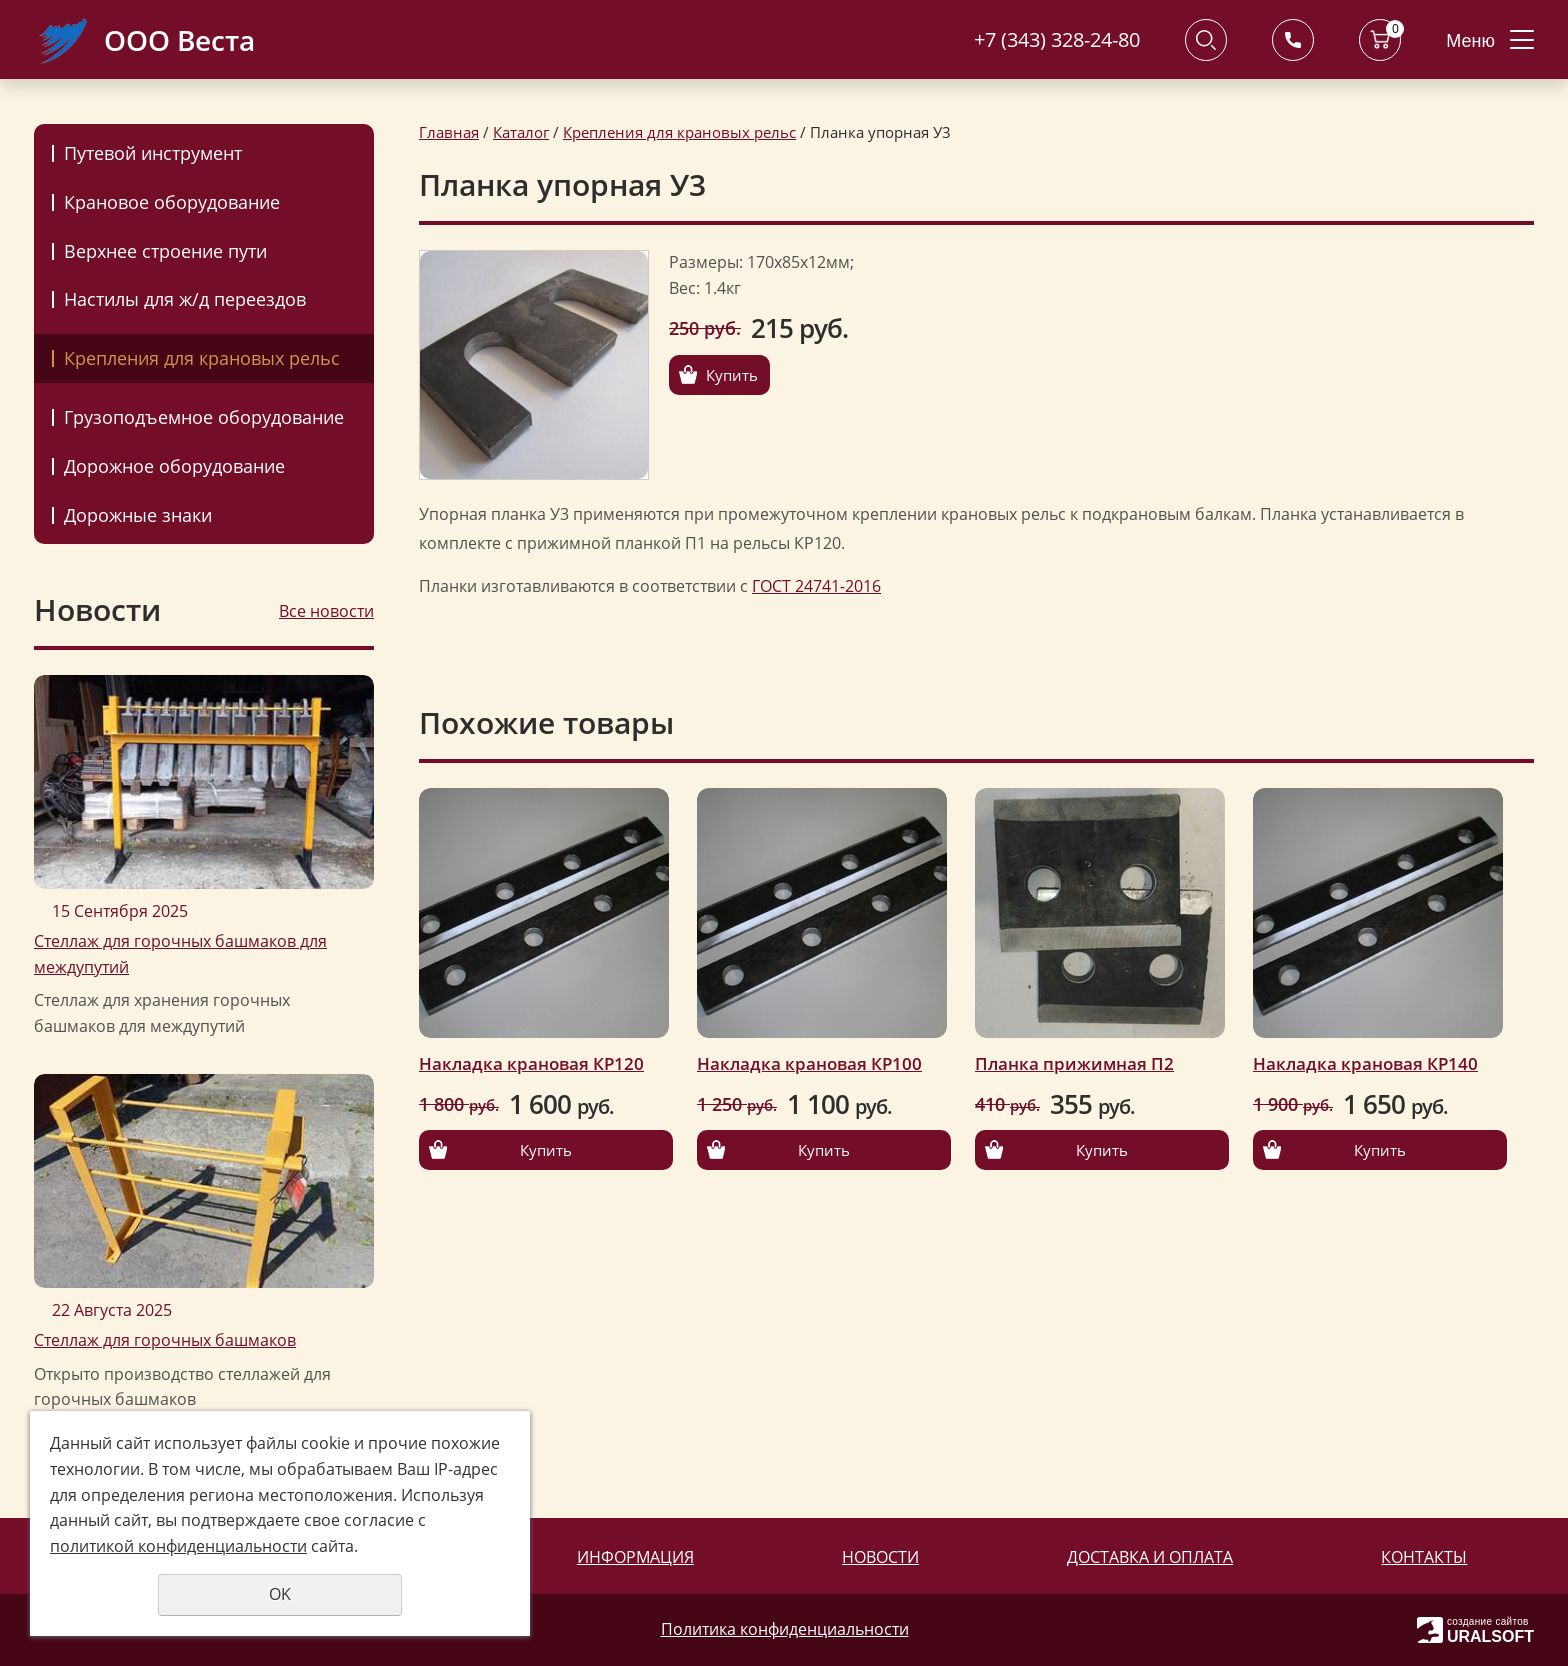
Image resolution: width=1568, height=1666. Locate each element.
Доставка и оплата (1150, 1557)
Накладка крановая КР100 (809, 1063)
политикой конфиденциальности (178, 1546)
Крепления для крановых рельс (202, 358)
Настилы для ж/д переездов (185, 299)
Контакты (1424, 1557)
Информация (635, 1557)
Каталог (521, 132)
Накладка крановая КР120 (531, 1063)
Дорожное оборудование (174, 466)
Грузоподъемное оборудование (204, 417)
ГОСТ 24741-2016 (816, 586)
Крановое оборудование (172, 202)
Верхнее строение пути (165, 251)
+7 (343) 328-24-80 (1057, 39)
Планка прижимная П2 (1074, 1063)
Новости (880, 1557)
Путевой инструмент (153, 153)
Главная (449, 132)
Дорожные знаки (138, 515)
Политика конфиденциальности (785, 1629)
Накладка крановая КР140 (1365, 1063)
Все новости (326, 611)
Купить (732, 375)
